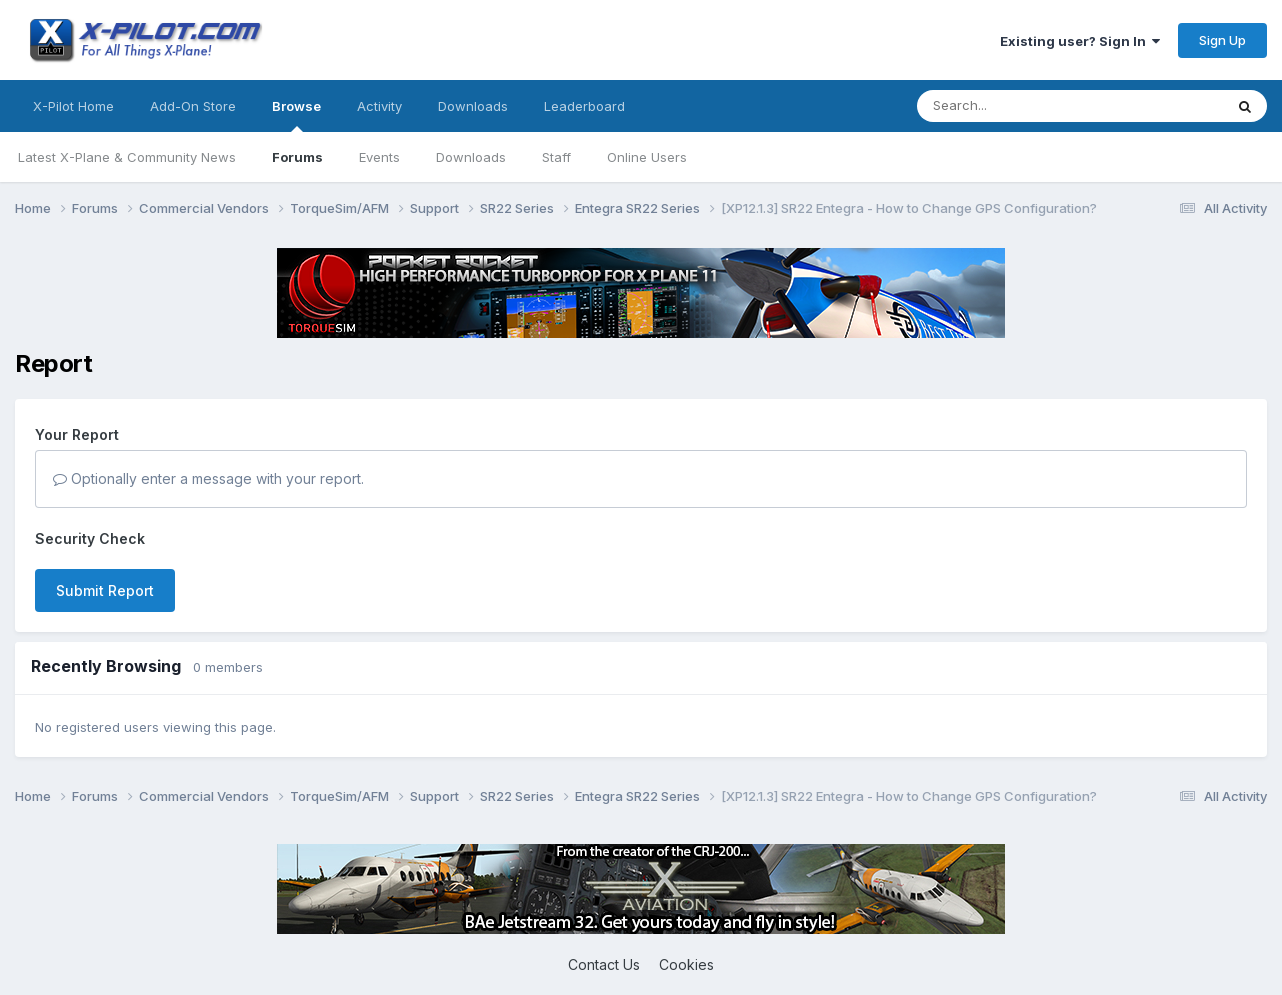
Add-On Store (193, 106)
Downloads (471, 157)
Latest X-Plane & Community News (127, 157)
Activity (379, 106)
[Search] (1030, 106)
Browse (296, 115)
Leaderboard (584, 106)
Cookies (686, 964)
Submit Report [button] (105, 590)
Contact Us (604, 964)
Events (379, 157)
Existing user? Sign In (1080, 41)
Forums (297, 157)
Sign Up (1222, 40)
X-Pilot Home (73, 106)
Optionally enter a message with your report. (208, 478)
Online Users (647, 157)
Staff (556, 157)
